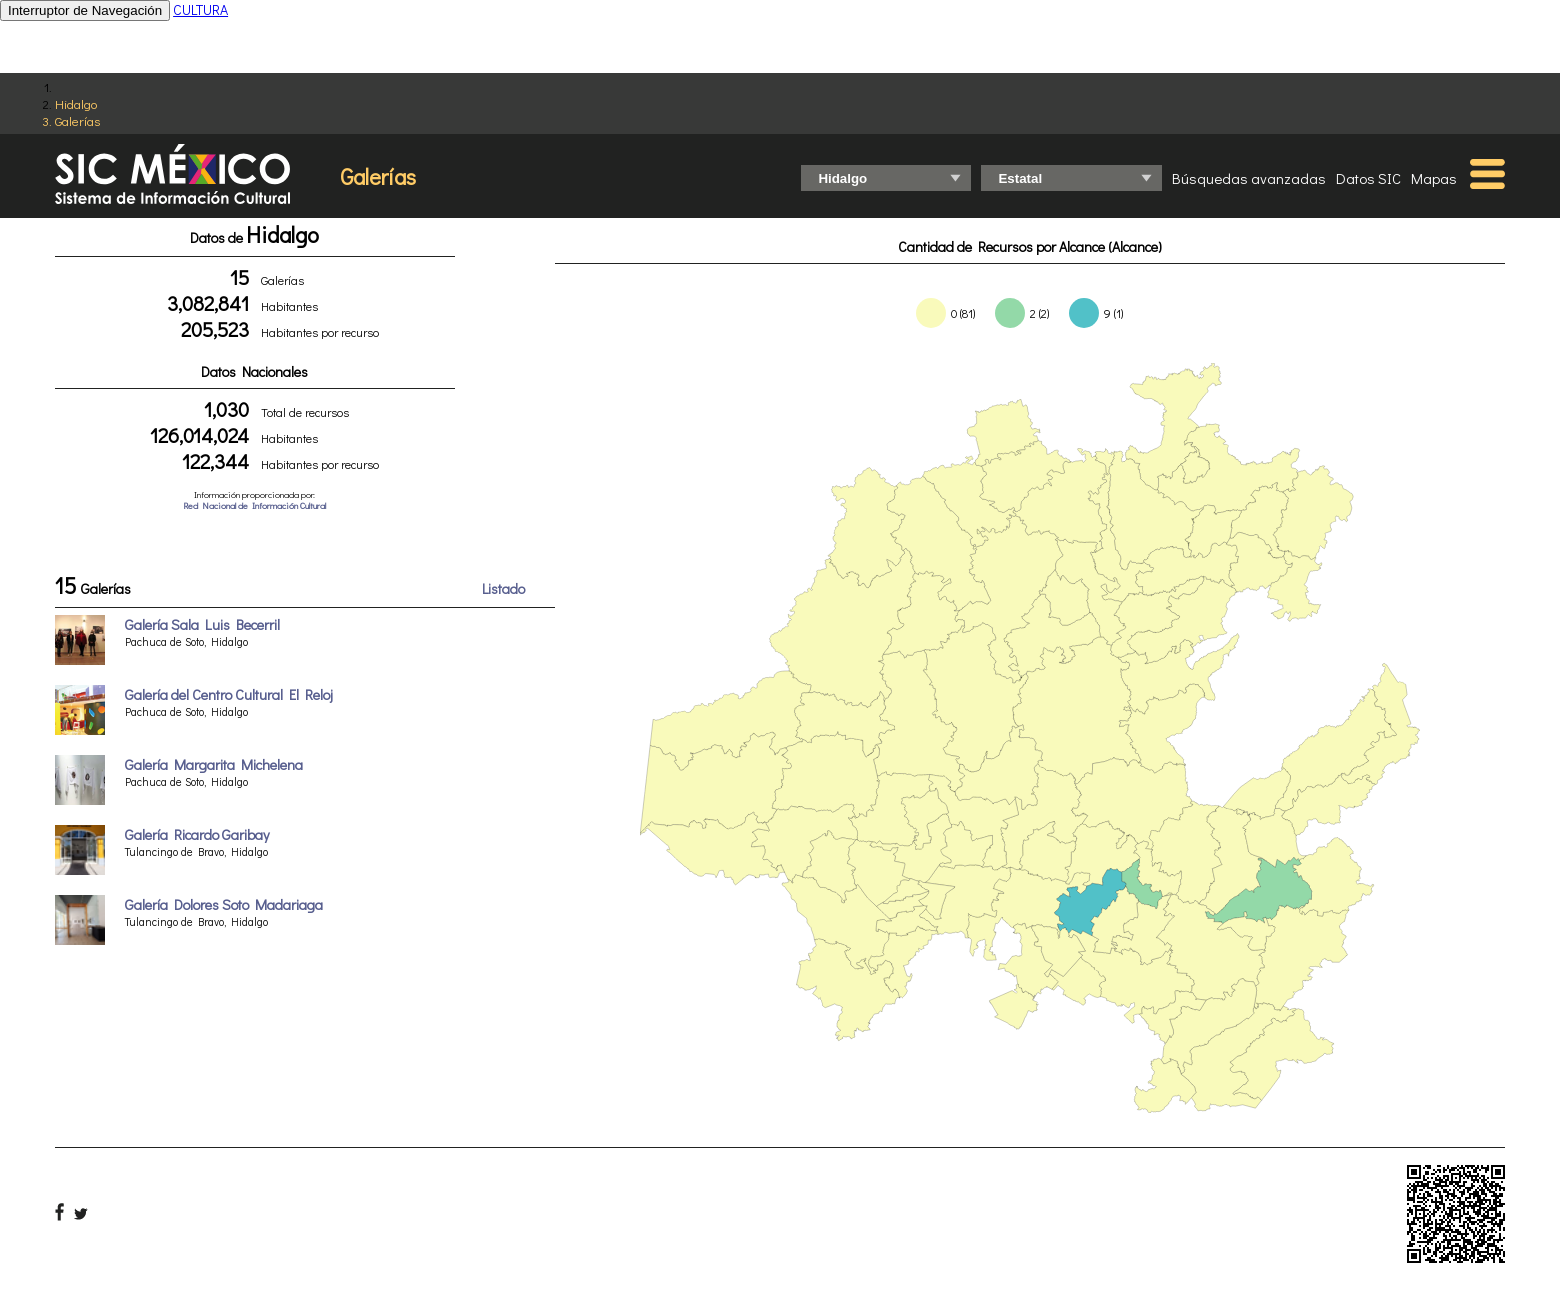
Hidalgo (76, 103)
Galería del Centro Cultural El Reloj (229, 694)
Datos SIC (1368, 178)
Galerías (77, 120)
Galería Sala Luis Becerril (202, 624)
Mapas (1434, 178)
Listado (503, 588)
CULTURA (200, 9)
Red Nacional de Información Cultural (254, 505)
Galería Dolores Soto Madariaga (224, 904)
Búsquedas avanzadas (1249, 178)
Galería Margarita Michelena (214, 764)
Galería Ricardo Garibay (197, 834)
